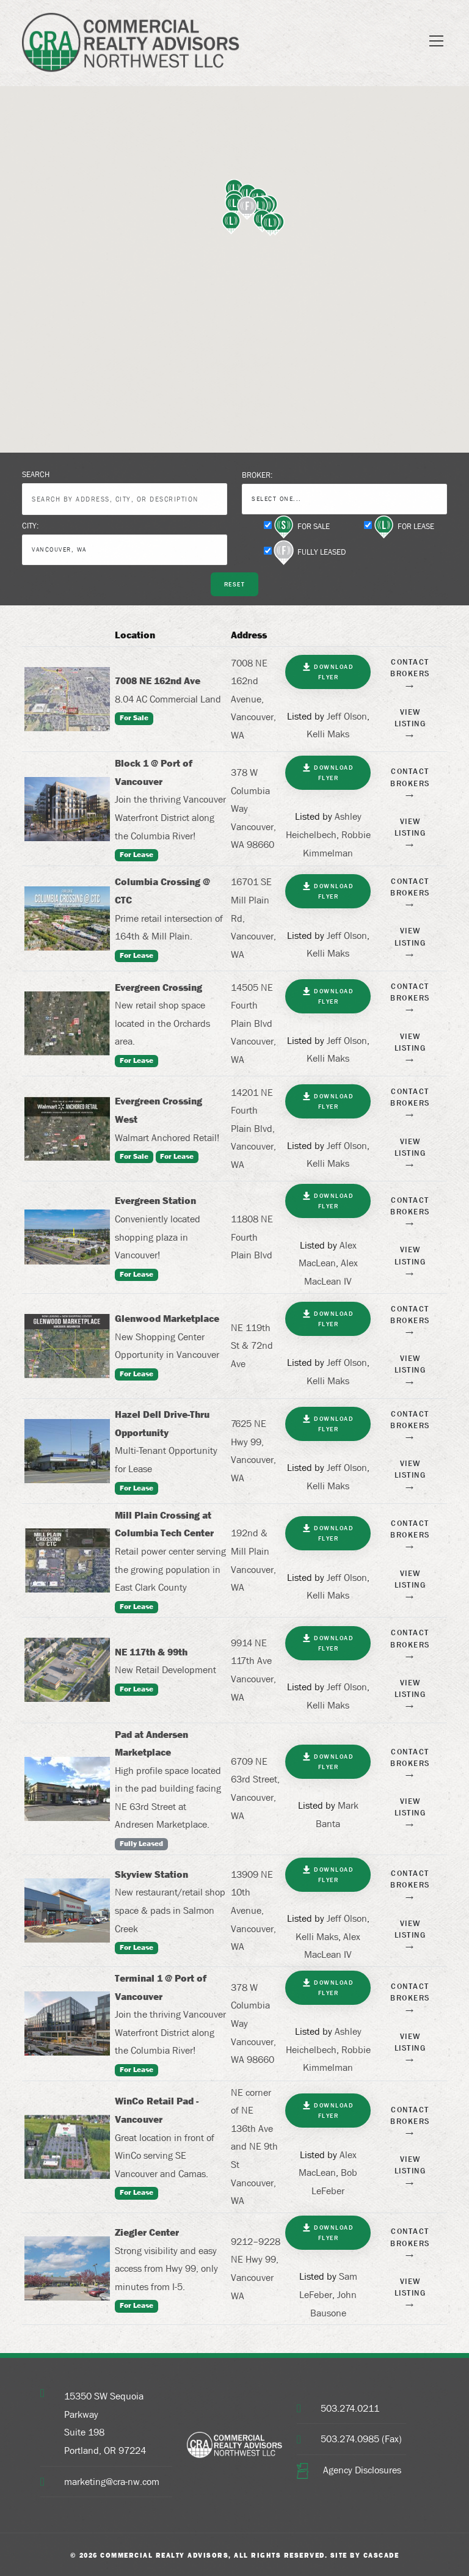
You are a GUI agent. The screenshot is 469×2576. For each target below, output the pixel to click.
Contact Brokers (410, 668)
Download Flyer (328, 671)
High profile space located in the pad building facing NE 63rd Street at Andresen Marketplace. (170, 1790)
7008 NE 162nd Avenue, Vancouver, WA (253, 699)
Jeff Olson (347, 716)
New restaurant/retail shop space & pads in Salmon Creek (170, 1912)
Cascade (381, 2555)
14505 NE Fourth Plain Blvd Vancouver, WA (253, 1023)
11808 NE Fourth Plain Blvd (252, 1237)
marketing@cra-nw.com (111, 2481)
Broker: (257, 474)
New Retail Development (170, 1672)
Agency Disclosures (362, 2470)
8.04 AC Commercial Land (170, 700)
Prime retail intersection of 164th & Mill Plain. (170, 919)
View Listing (410, 718)
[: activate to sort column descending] (67, 635)
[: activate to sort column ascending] (328, 635)
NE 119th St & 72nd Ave (252, 1345)
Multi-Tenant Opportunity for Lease (170, 1452)
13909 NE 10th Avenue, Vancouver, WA (253, 1910)
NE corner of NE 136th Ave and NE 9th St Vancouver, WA (254, 2147)
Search (35, 474)
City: (30, 525)
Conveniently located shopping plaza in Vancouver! (170, 1238)
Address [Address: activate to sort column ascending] (249, 635)
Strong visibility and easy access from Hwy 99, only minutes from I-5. (170, 2270)
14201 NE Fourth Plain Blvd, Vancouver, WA (253, 1128)
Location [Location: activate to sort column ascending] (135, 635)
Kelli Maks (328, 734)
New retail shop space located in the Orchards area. (170, 1025)
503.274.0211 (350, 2408)
